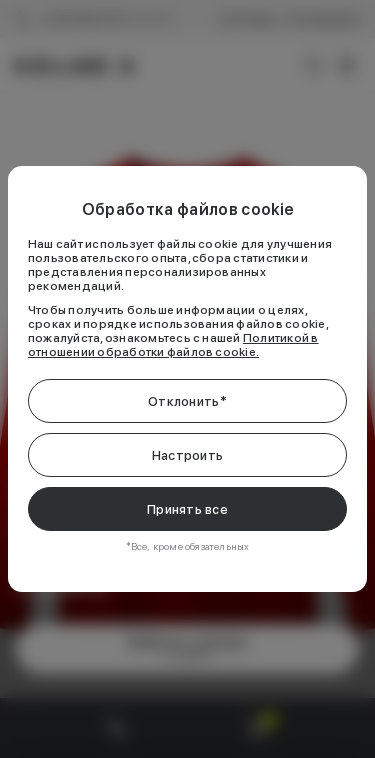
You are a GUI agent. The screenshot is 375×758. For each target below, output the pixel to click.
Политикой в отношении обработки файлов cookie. (173, 345)
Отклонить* (187, 401)
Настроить (187, 455)
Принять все (187, 509)
